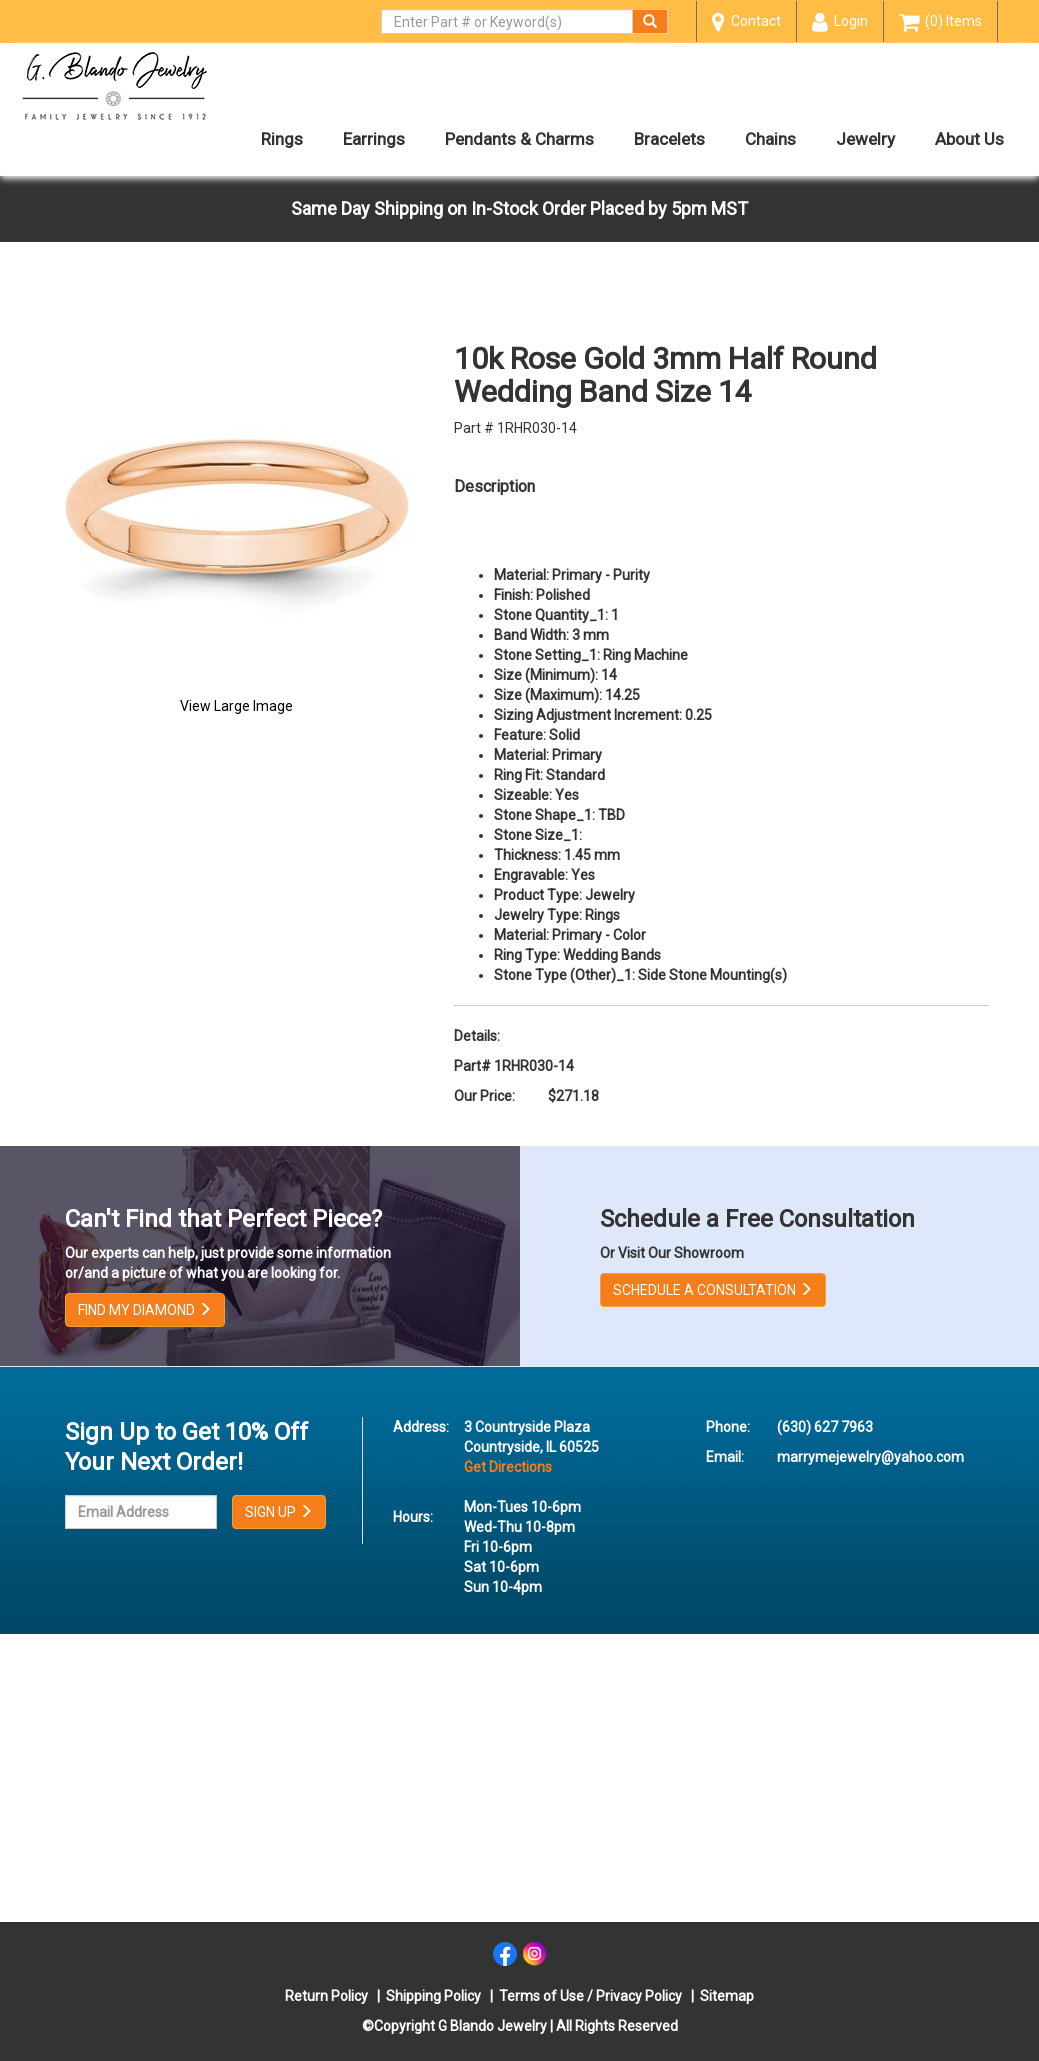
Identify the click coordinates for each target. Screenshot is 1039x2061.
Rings (282, 139)
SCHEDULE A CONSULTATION (713, 1290)
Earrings (374, 139)
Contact (746, 22)
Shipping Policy (433, 1996)
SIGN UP (279, 1512)
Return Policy (326, 1996)
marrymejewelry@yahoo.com (870, 1457)
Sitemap (727, 1996)
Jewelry (865, 139)
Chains (770, 139)
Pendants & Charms (519, 139)
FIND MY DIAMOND (145, 1310)
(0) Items (940, 22)
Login (840, 22)
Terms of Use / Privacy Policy (590, 1996)
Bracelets (669, 139)
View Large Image (236, 706)
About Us (969, 139)
